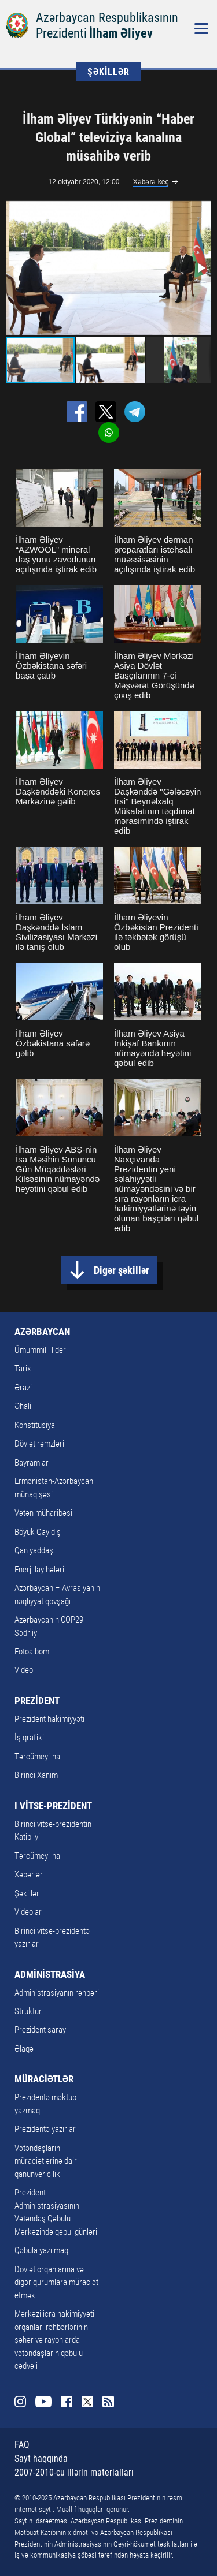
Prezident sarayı (41, 2030)
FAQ (22, 2444)
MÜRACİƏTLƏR (43, 2079)
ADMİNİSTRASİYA (49, 1974)
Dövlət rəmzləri (39, 1443)
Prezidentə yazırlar (45, 2129)
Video (23, 1670)
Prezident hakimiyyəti (49, 1719)
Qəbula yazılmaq (41, 2250)
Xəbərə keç (151, 182)
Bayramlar (31, 1462)
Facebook (66, 2401)
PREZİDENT (37, 1700)
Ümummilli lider (40, 1350)
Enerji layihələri (39, 1569)
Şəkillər (26, 1893)
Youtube (43, 2401)
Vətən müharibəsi (43, 1513)
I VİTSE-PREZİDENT (53, 1805)
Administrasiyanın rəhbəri (56, 1993)
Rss (108, 2401)
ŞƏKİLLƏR (108, 71)
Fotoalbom (31, 1651)
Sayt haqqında (41, 2458)
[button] (201, 268)
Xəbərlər (28, 1874)
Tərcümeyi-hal (38, 1756)
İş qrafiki (29, 1737)
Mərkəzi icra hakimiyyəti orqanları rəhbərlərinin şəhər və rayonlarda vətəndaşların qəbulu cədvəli (54, 2340)
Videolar (28, 1912)
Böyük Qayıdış (37, 1532)
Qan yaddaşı (34, 1550)
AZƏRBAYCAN (42, 1331)
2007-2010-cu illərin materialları (74, 2472)
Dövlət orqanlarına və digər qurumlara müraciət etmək (56, 2282)
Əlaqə (24, 2049)
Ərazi (23, 1387)
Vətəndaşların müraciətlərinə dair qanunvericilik (45, 2161)
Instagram (20, 2401)
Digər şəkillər (121, 1270)
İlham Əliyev (121, 33)
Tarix (22, 1368)
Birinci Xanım (36, 1775)
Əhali (22, 1406)
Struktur (28, 2011)
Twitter (87, 2401)
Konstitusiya (34, 1425)
